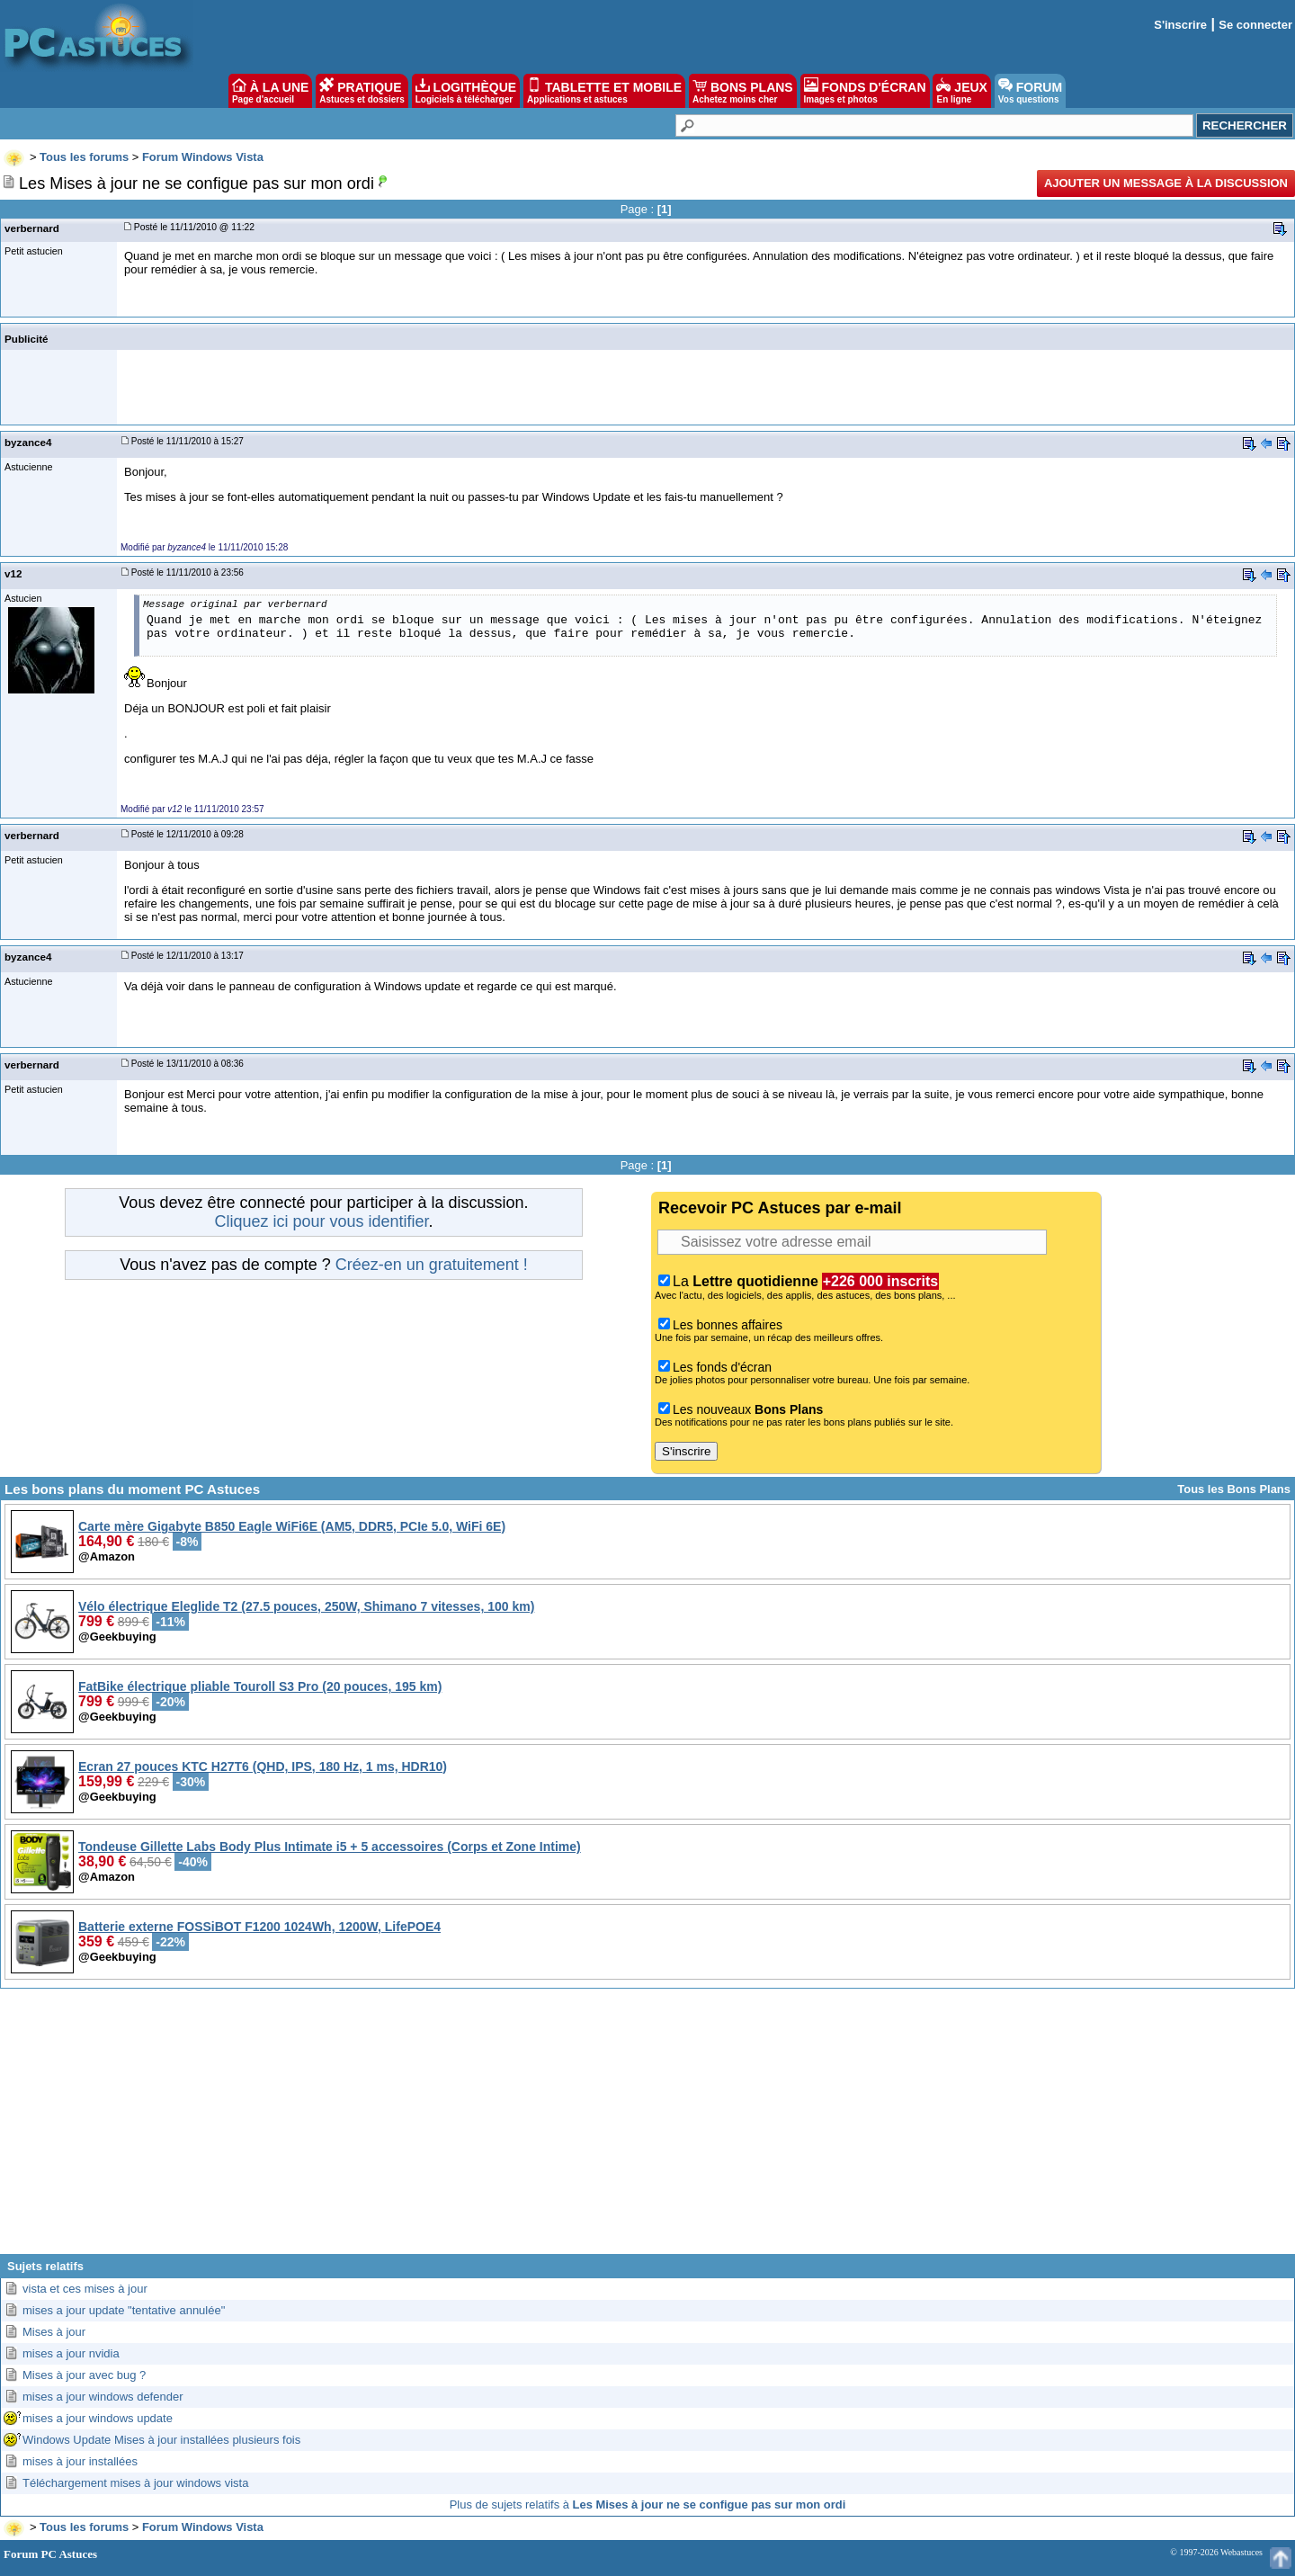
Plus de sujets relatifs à (648, 2504)
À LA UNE (270, 90)
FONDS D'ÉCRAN (865, 90)
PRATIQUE (362, 90)
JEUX (961, 90)
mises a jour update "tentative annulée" (123, 2310)
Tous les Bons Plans (1234, 1489)
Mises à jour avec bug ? (84, 2375)
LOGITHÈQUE (465, 90)
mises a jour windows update (97, 2418)
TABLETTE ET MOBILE (604, 90)
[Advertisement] (647, 2128)
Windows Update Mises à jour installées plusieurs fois (161, 2439)
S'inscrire (1180, 24)
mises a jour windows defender (102, 2396)
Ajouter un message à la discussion (1166, 183)
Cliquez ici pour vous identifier (321, 1221)
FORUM (1030, 90)
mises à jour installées (80, 2461)
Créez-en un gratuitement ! (431, 1265)
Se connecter (1255, 24)
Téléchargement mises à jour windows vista (135, 2483)
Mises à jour (53, 2332)
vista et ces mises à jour (84, 2288)
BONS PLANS (742, 90)
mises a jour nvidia (71, 2353)
